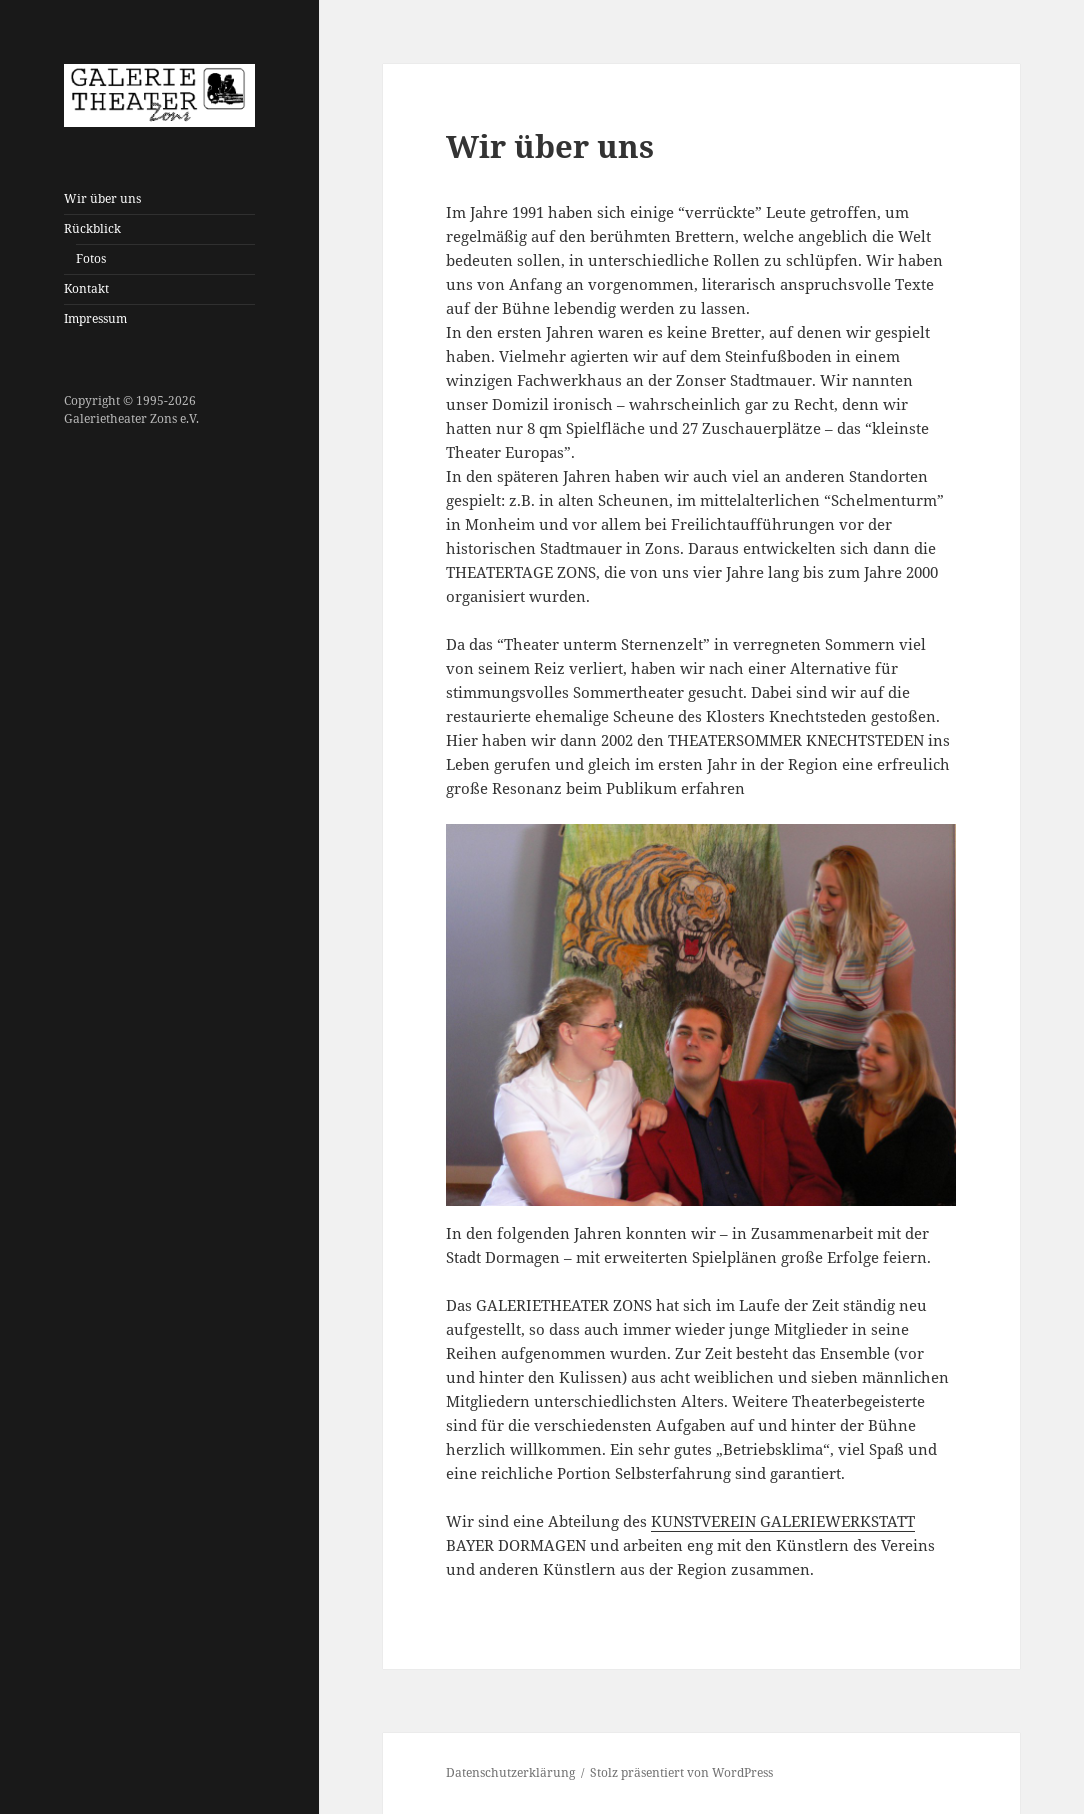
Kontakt (86, 288)
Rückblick (92, 228)
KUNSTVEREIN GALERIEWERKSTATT (783, 1521)
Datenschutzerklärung (510, 1772)
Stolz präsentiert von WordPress (681, 1772)
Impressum (95, 318)
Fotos (91, 258)
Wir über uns (102, 198)
